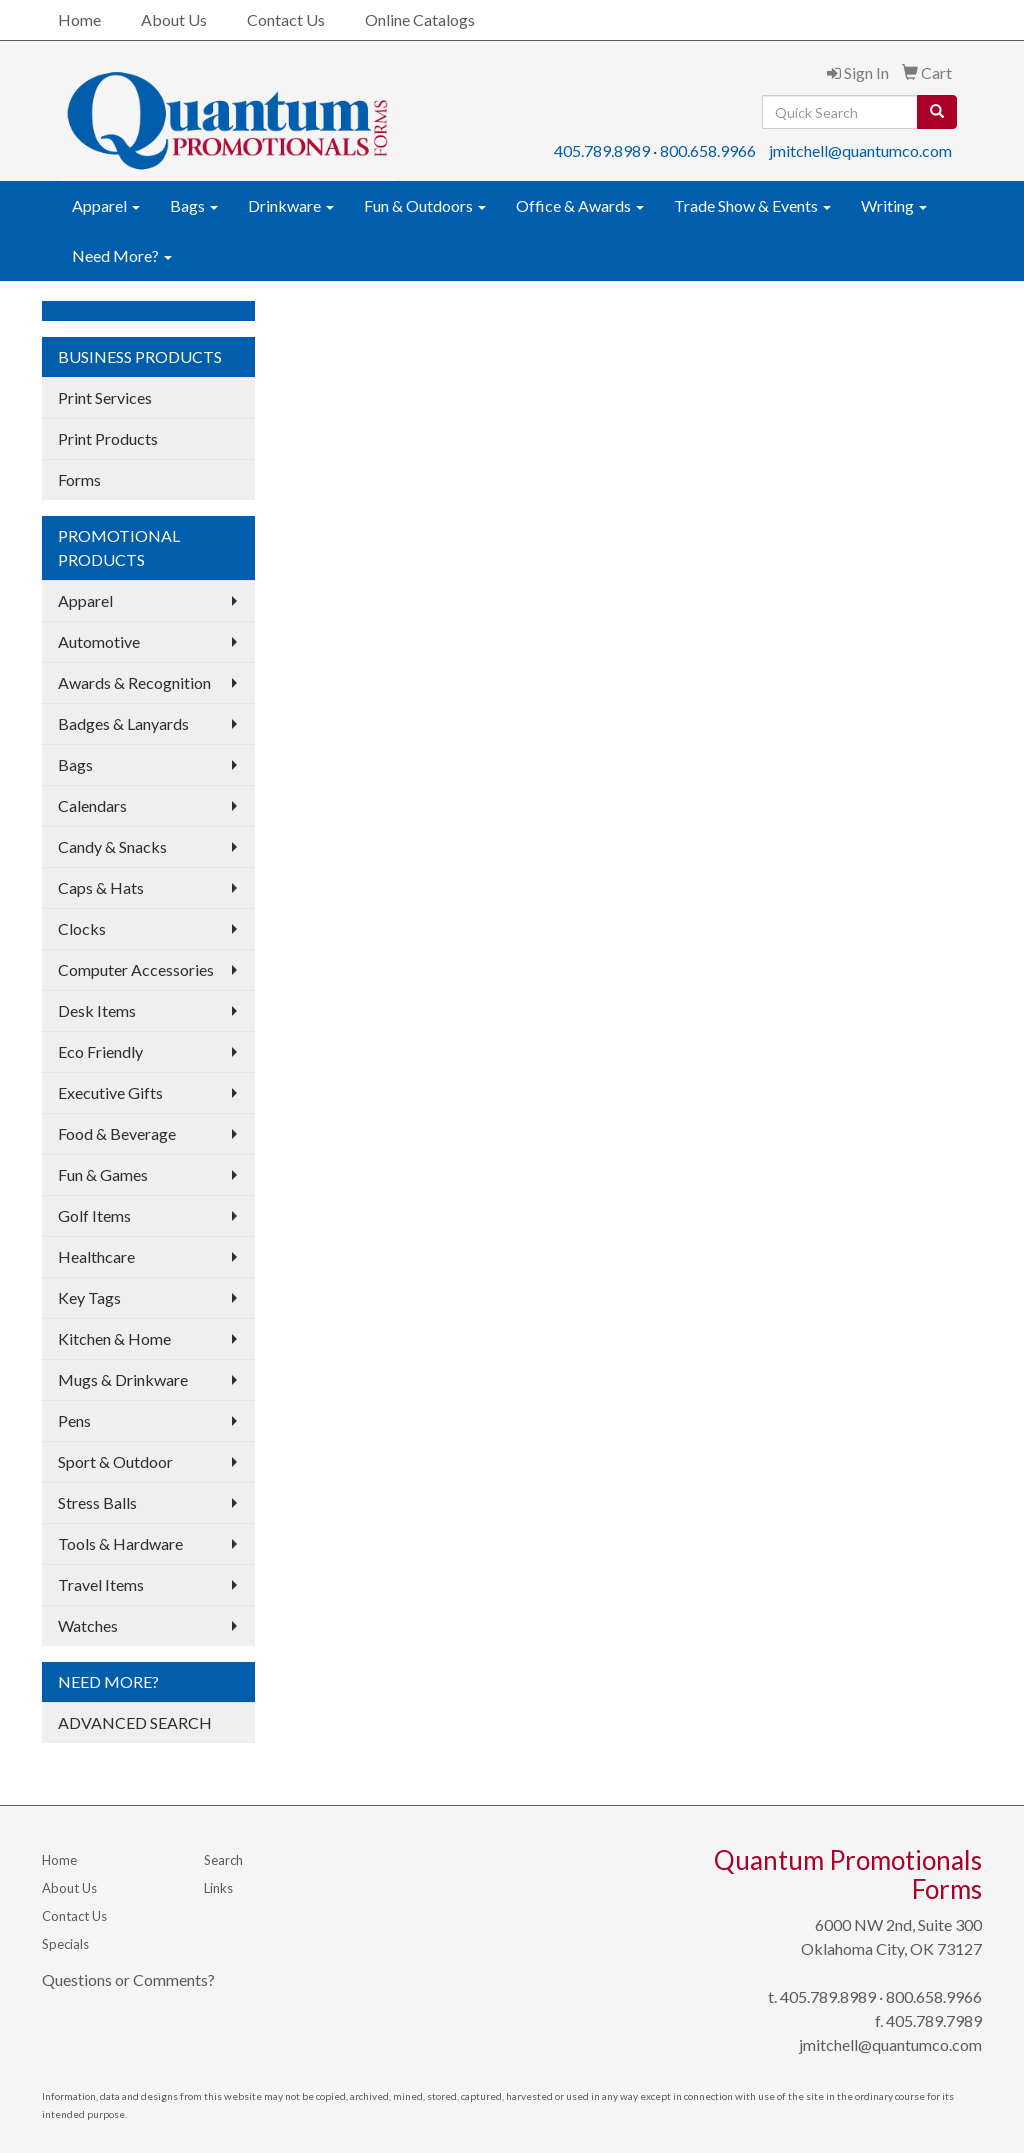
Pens (74, 1420)
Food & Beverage (117, 1133)
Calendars (92, 805)
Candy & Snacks (112, 846)
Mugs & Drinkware (123, 1379)
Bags (194, 205)
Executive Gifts (110, 1092)
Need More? (122, 255)
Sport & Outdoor (115, 1461)
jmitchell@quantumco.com (860, 150)
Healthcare (96, 1256)
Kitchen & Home (114, 1338)
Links (218, 1888)
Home (79, 19)
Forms (79, 479)
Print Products (108, 438)
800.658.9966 (708, 150)
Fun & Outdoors (425, 205)
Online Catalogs (420, 19)
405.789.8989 (602, 150)
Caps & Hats (101, 887)
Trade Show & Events (752, 205)
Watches (88, 1625)
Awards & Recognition (134, 682)
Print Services (105, 397)
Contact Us (286, 19)
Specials (65, 1944)
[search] (937, 112)
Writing (894, 205)
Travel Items (101, 1584)
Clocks (82, 928)
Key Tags (89, 1297)
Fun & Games (103, 1174)
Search (223, 1860)
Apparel (106, 205)
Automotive (99, 641)
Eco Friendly (100, 1051)
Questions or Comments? (128, 1979)
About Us (174, 19)
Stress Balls (97, 1502)
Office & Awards (580, 205)
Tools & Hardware (120, 1543)
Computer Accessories (136, 969)
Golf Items (94, 1215)
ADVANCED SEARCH (135, 1722)
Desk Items (97, 1010)
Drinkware (291, 205)
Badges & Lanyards (123, 723)
